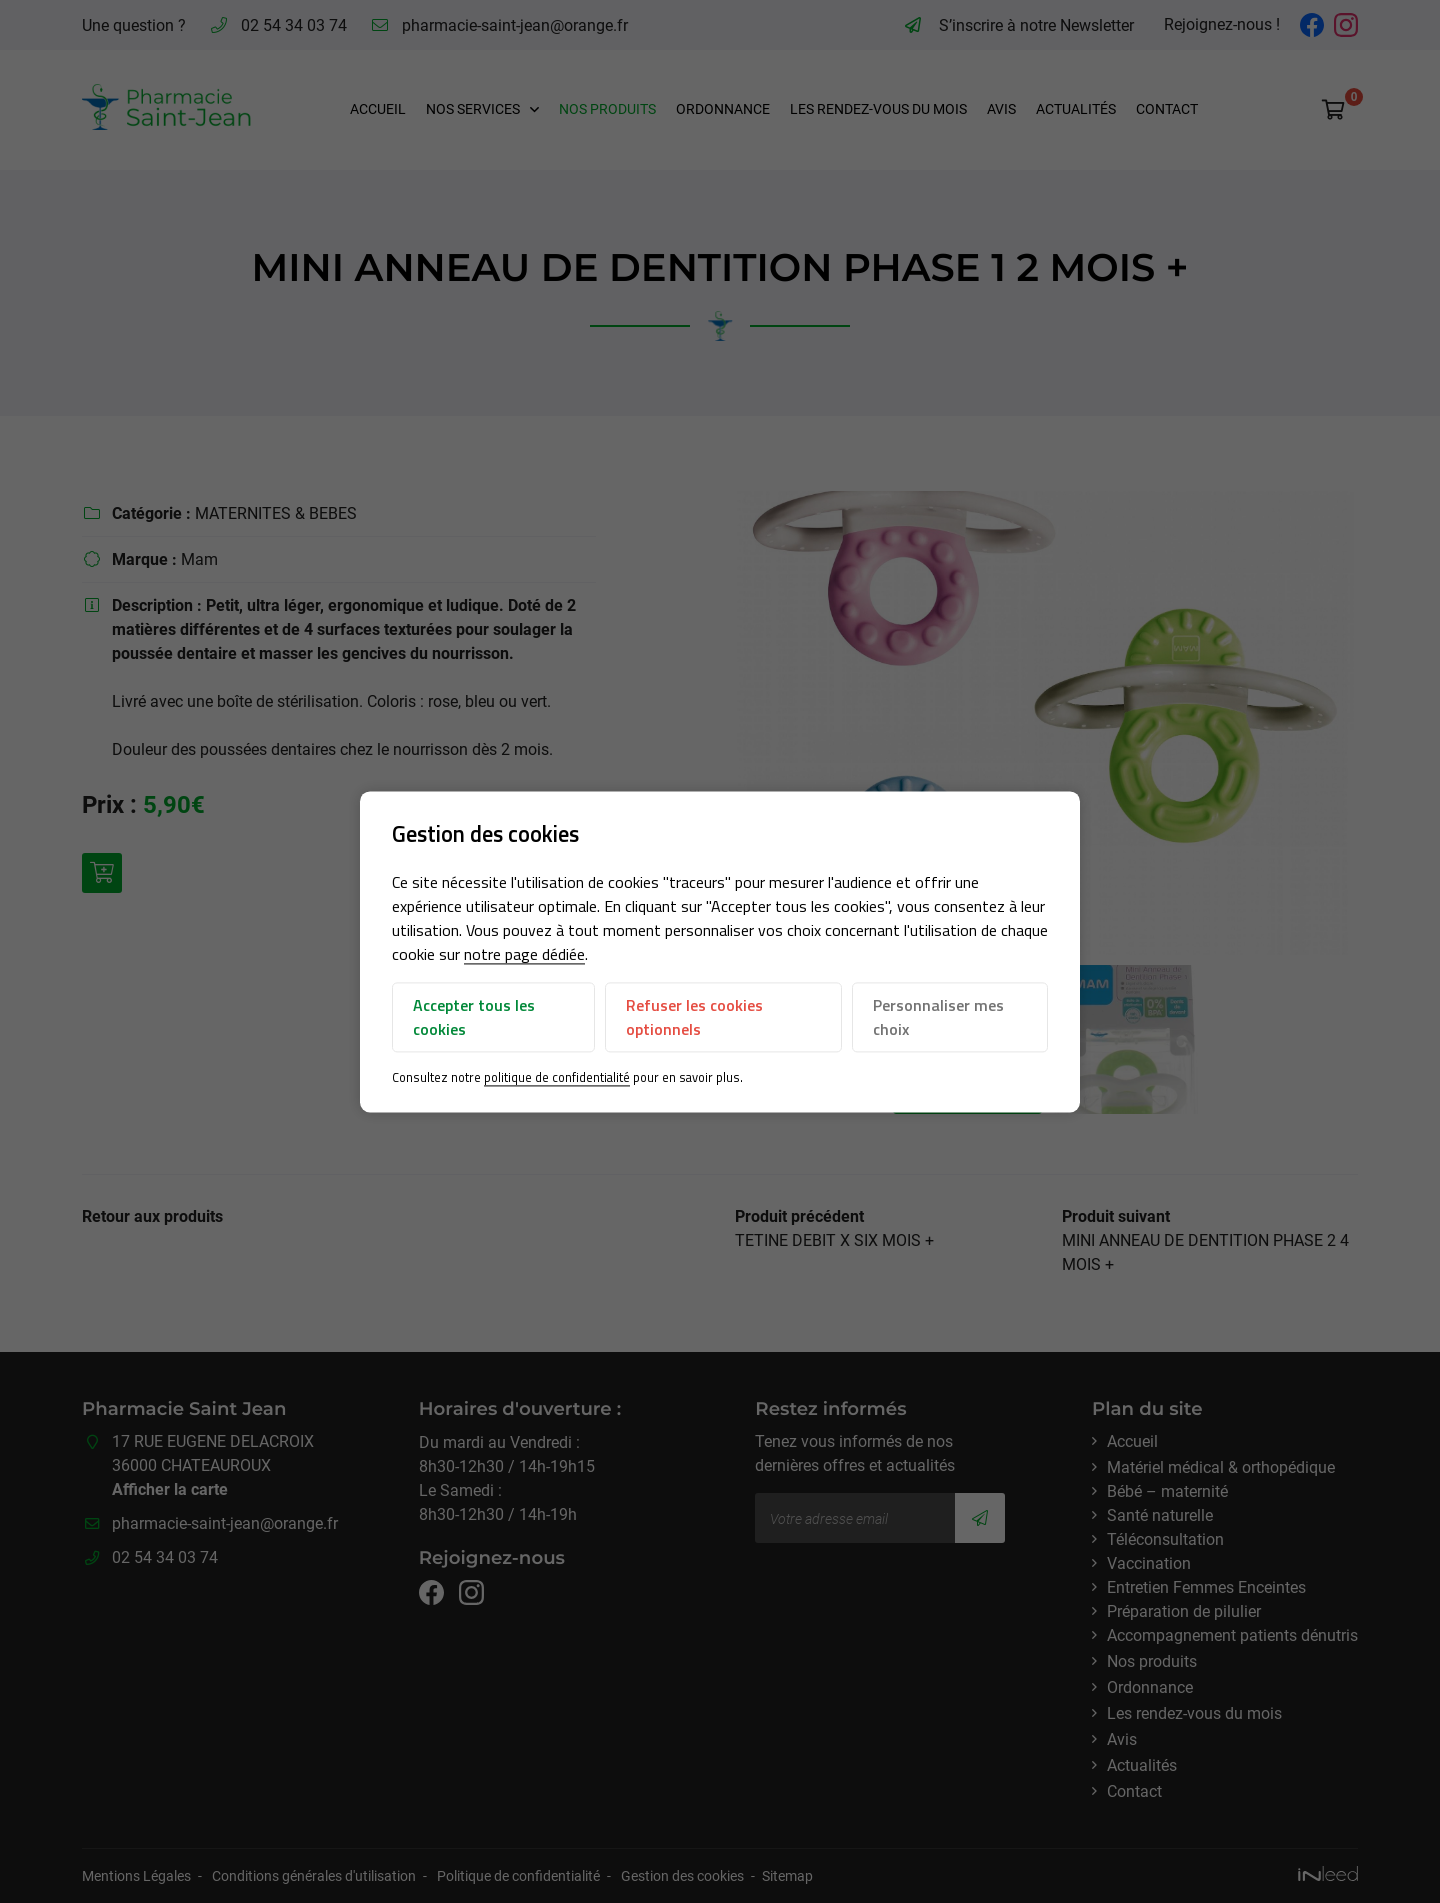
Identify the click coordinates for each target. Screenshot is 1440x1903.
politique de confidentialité (557, 1078)
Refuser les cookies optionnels (694, 1018)
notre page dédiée (524, 955)
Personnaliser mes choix (938, 1018)
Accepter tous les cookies (474, 1018)
